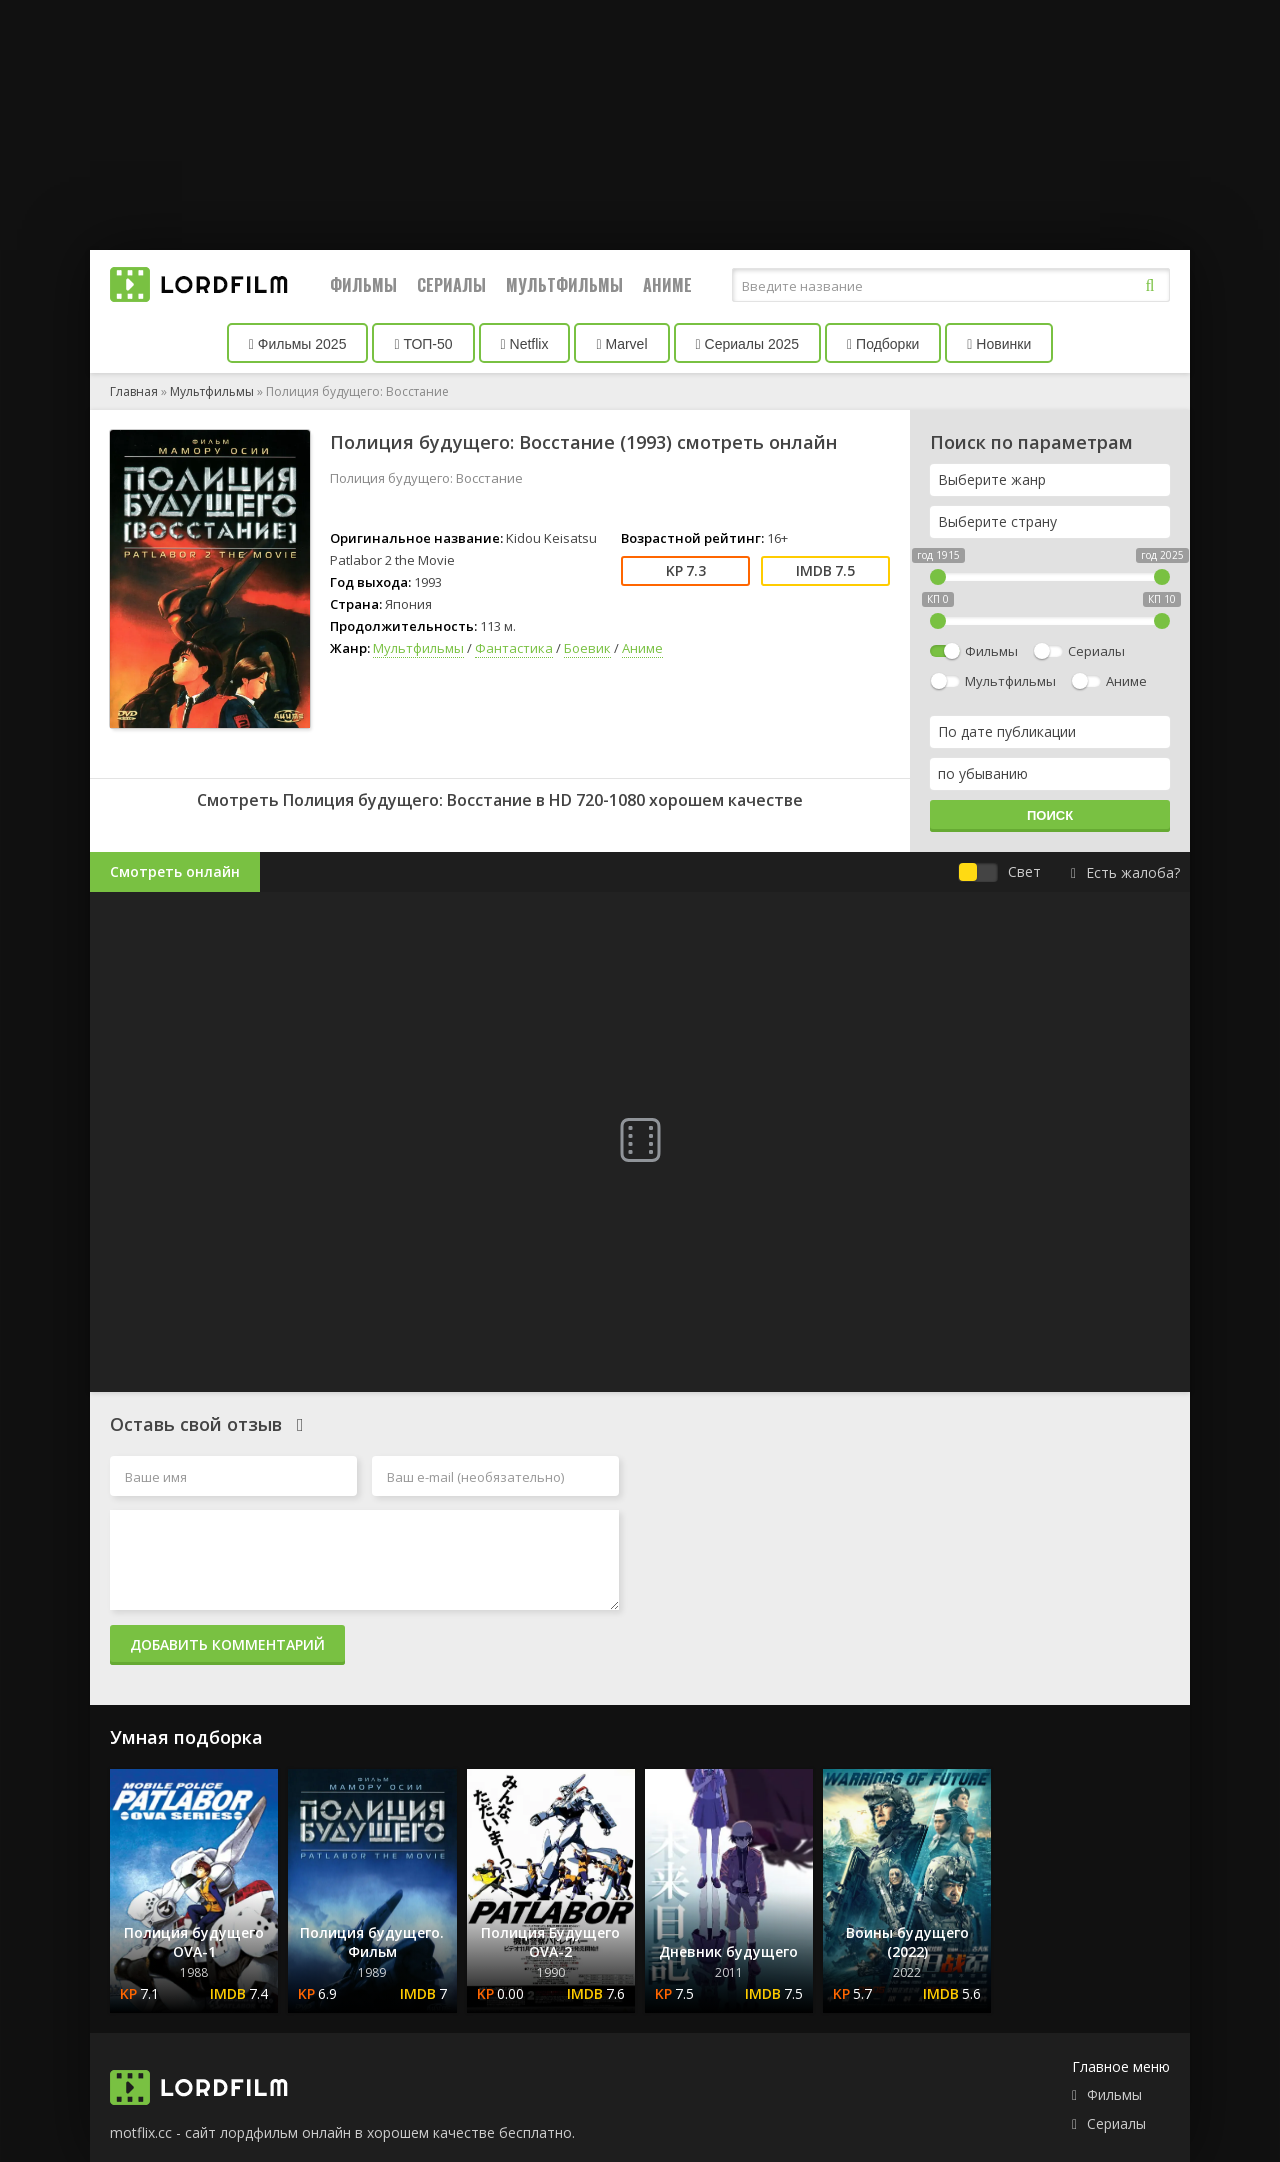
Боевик (587, 648)
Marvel (621, 344)
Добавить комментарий (227, 1644)
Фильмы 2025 (298, 344)
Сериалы (451, 285)
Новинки (999, 344)
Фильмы (363, 285)
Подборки (883, 344)
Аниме (667, 285)
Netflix (525, 344)
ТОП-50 (423, 344)
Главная (134, 391)
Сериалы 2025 (748, 344)
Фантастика (514, 648)
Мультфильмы (564, 285)
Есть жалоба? (1125, 872)
